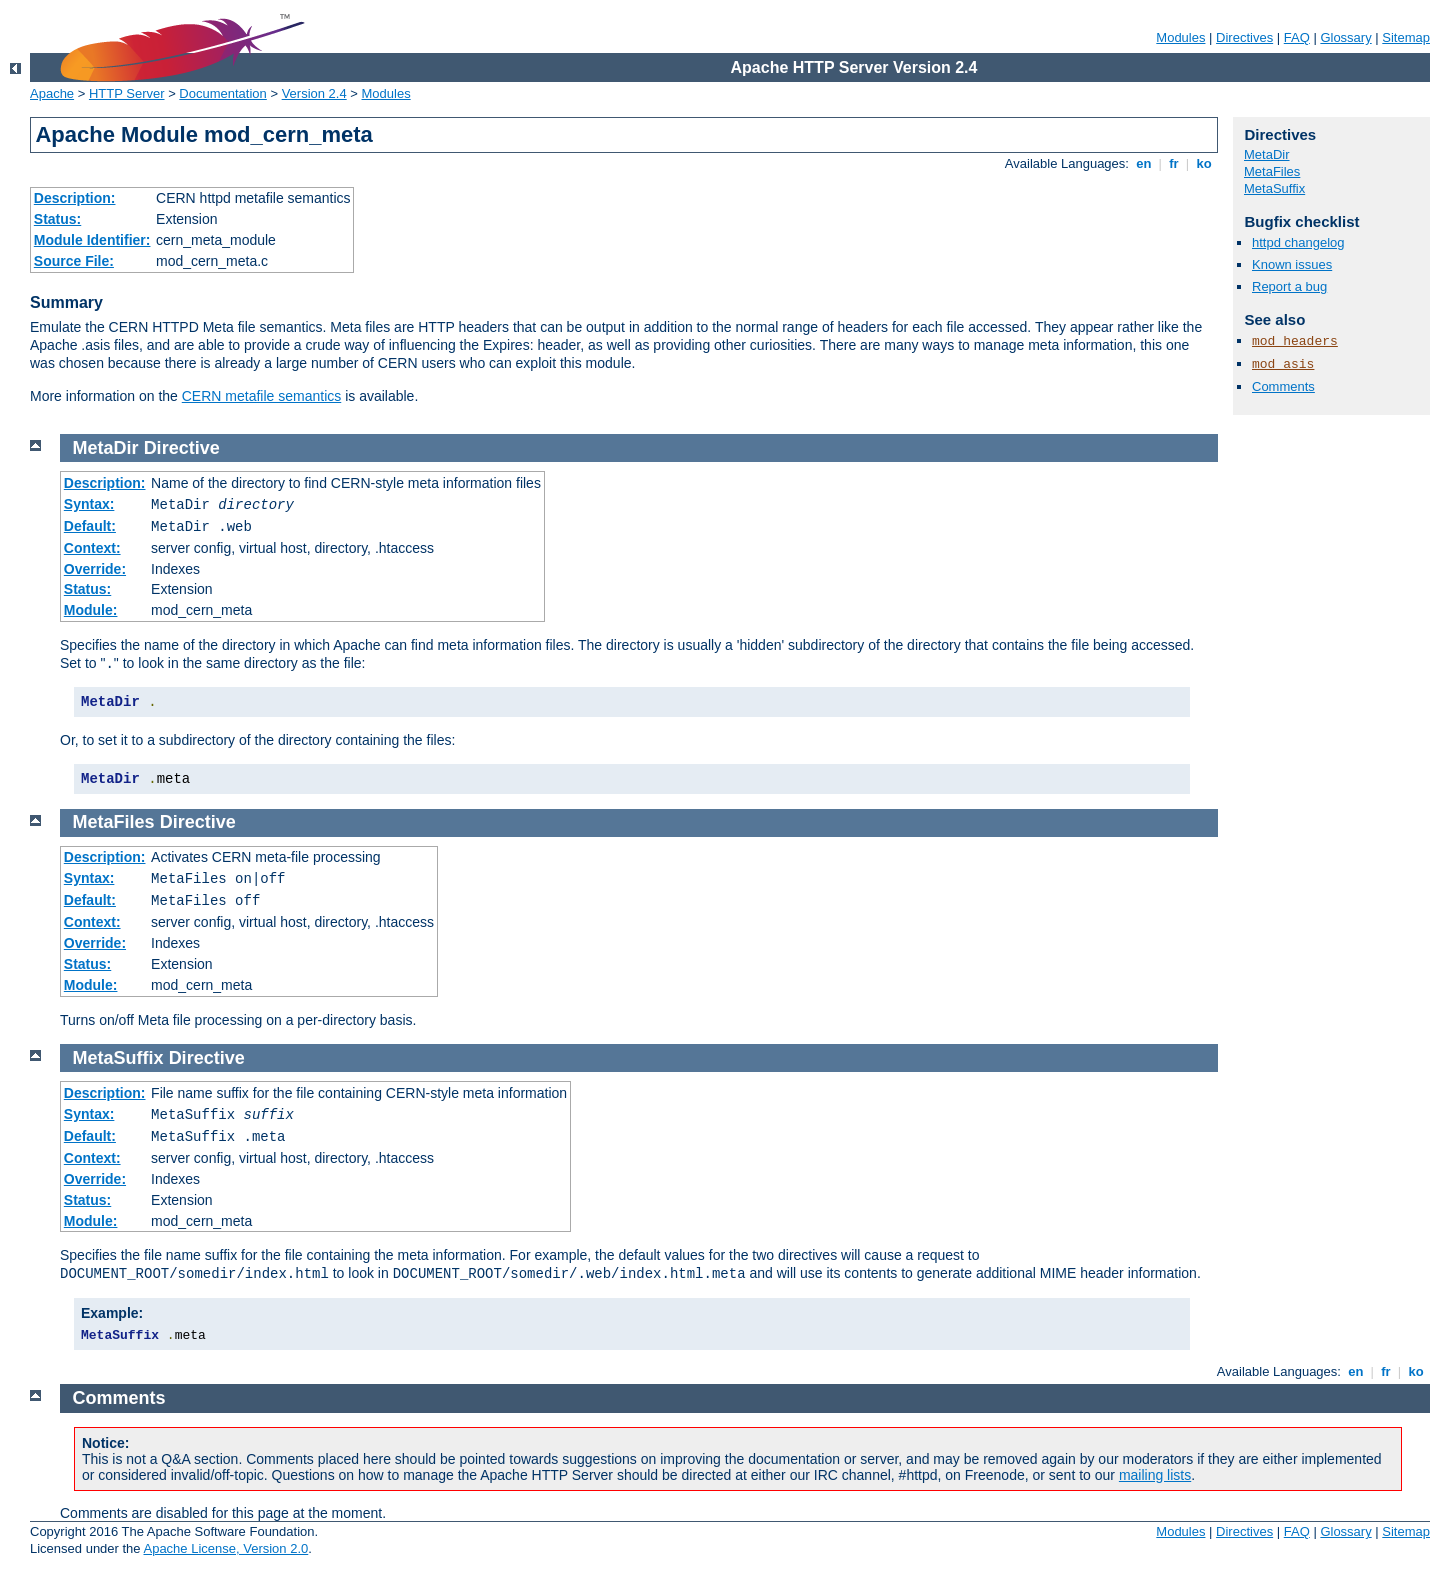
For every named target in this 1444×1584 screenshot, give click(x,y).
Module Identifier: (92, 240)
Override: (95, 569)
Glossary (1345, 37)
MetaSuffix (1274, 188)
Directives (1244, 37)
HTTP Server (127, 93)
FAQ (1297, 37)
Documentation (222, 93)
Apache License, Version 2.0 (225, 1548)
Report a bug (1289, 286)
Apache (52, 93)
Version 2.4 (314, 93)
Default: (90, 526)
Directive (182, 448)
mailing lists (1155, 1475)
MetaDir (1267, 154)
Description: (75, 198)
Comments (1283, 386)
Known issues (1292, 264)
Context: (92, 548)
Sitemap (1406, 37)
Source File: (74, 261)
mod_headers (1295, 341)
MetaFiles (1272, 171)
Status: (57, 219)
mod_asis (1283, 364)
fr (1174, 163)
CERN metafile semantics (262, 396)
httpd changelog (1298, 242)
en (1144, 163)
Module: (91, 610)
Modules (1180, 37)
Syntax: (89, 504)
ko (1204, 163)
